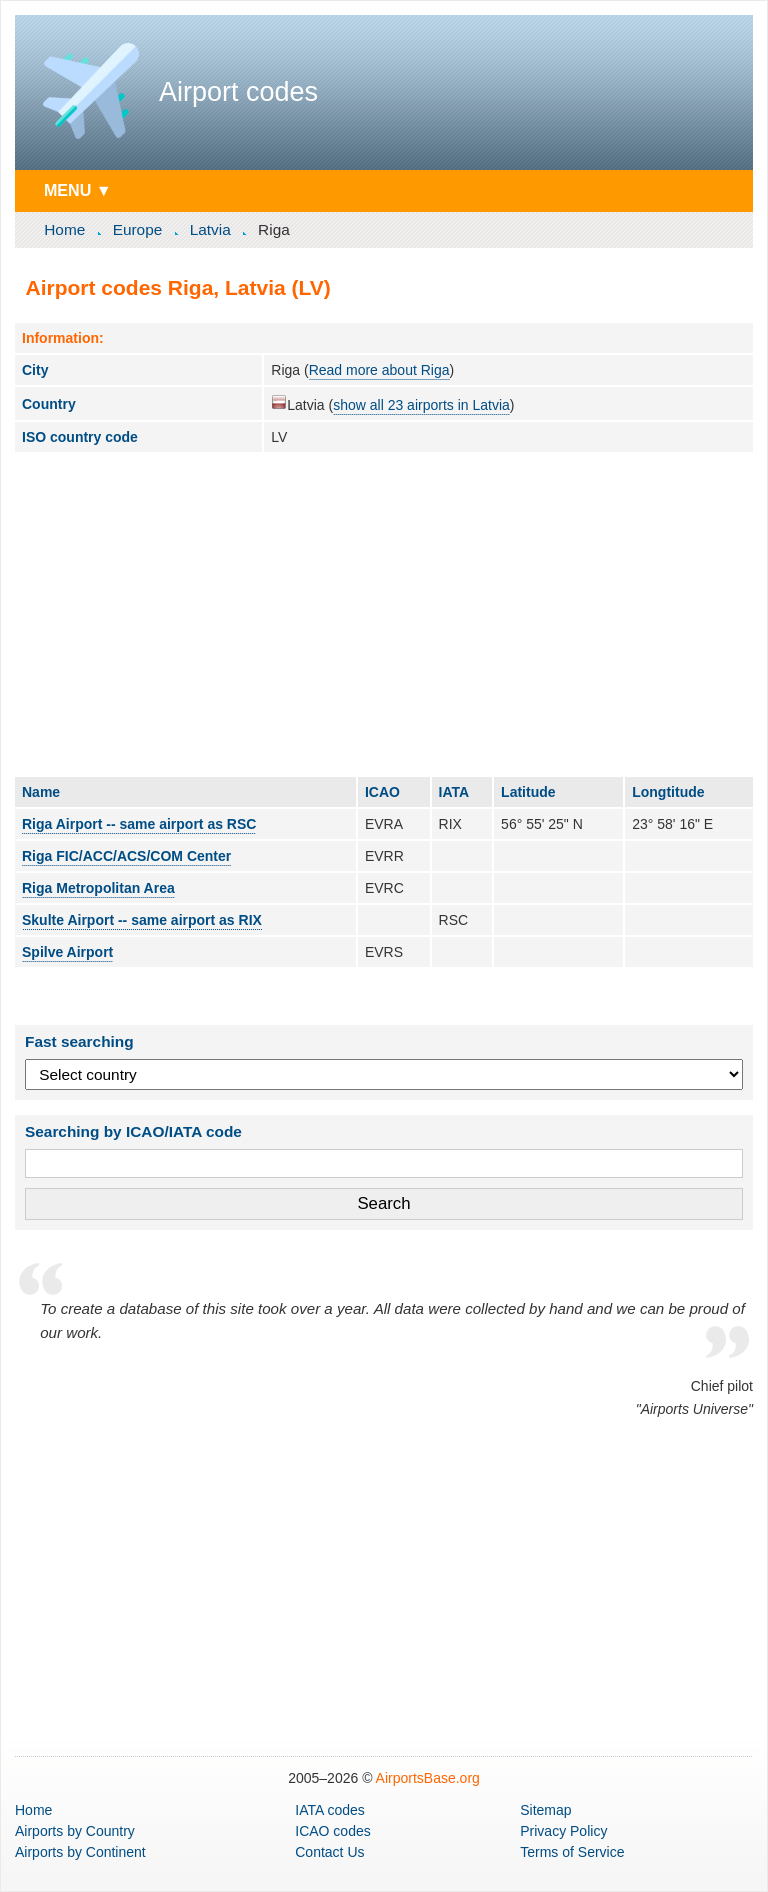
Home (64, 229)
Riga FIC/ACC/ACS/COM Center (126, 856)
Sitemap (545, 1810)
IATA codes (330, 1810)
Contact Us (329, 1852)
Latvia (210, 229)
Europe (138, 229)
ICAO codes (332, 1831)
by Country (75, 1831)
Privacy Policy (563, 1831)
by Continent (80, 1852)
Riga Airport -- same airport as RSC (139, 824)
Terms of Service (572, 1852)
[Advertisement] (384, 614)
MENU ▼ (78, 190)
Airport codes (238, 92)
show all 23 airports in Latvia (421, 405)
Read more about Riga (379, 370)
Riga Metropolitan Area (98, 888)
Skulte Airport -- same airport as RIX (142, 920)
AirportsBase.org (428, 1778)
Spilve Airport (67, 952)
